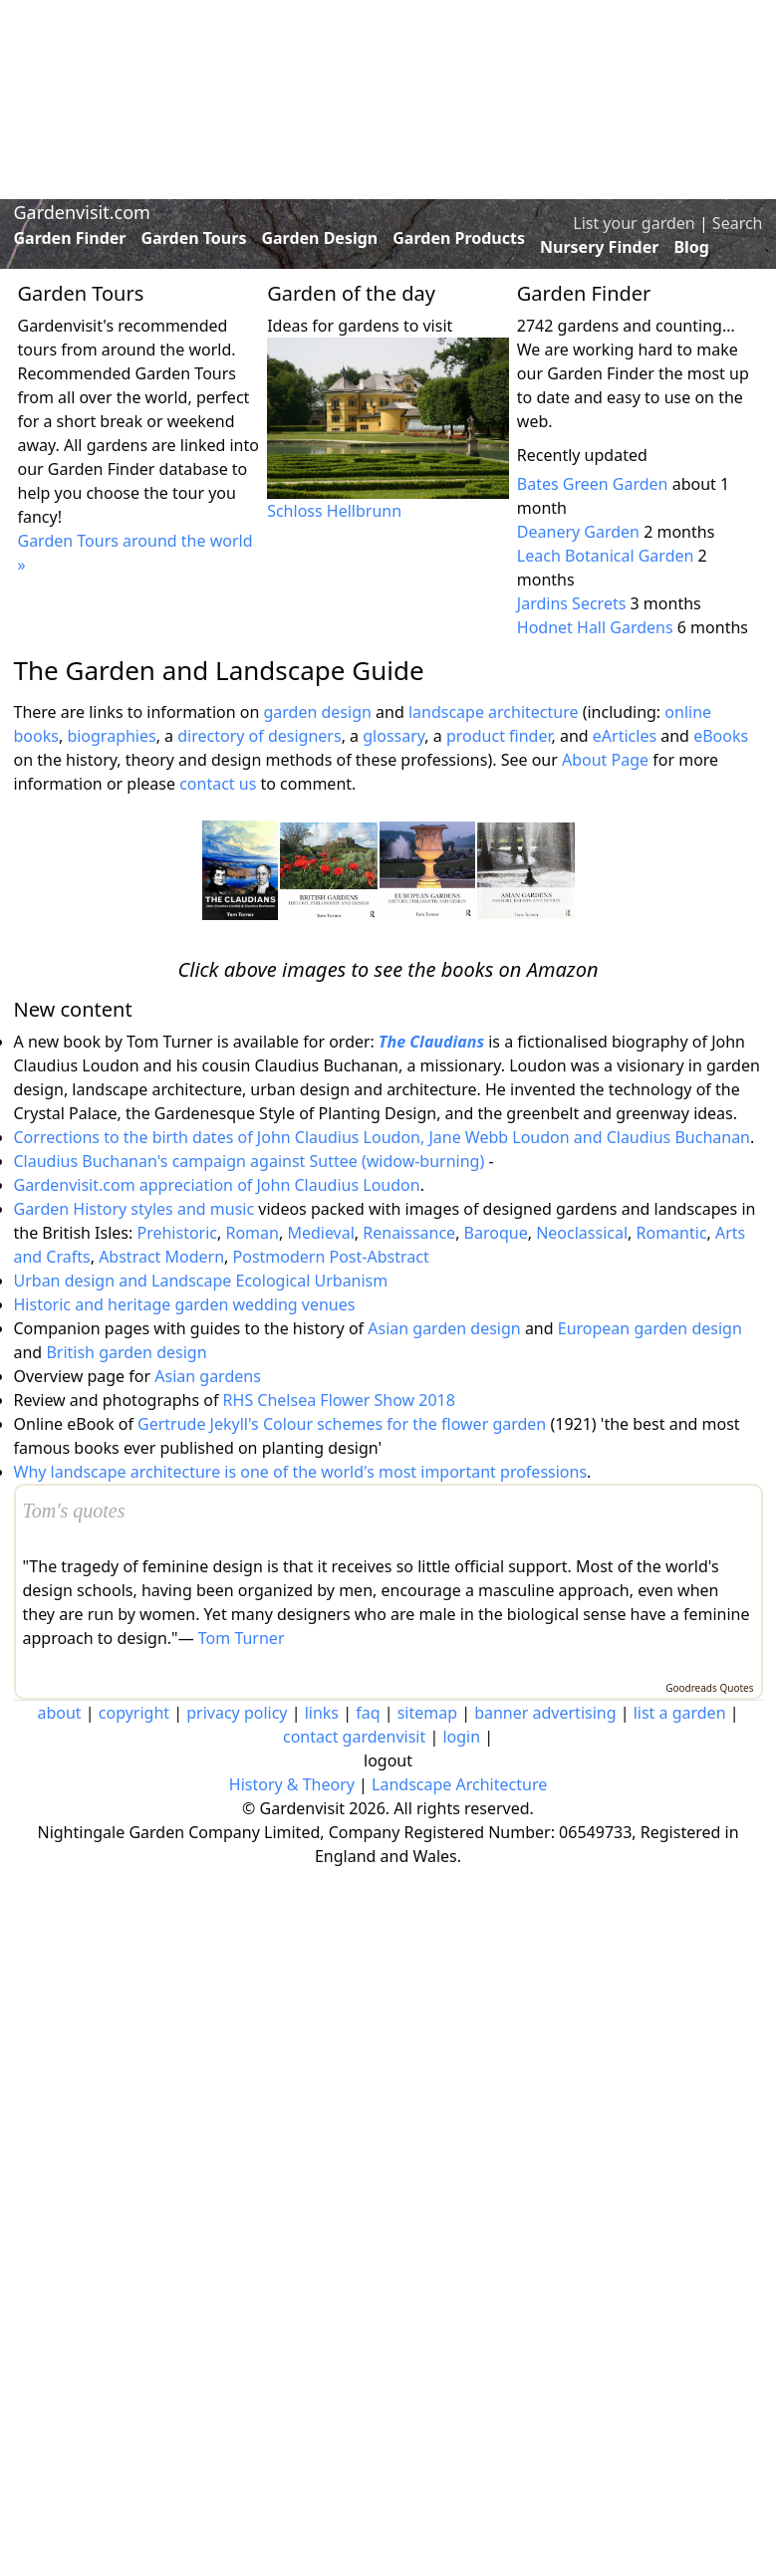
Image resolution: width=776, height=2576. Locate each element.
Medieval (320, 1233)
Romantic (672, 1233)
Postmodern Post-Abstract (331, 1257)
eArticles (624, 736)
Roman (251, 1233)
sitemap (427, 1713)
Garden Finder (70, 238)
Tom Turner (241, 1638)
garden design (319, 712)
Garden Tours (194, 238)
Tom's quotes (74, 1511)
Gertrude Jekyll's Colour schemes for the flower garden (341, 1424)
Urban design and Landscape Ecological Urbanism (201, 1280)
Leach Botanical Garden (605, 556)
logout (388, 1760)
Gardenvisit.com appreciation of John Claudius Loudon (217, 1185)
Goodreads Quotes (709, 1688)
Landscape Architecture (459, 1784)
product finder (499, 736)
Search (737, 223)
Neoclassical (582, 1233)
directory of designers (259, 736)
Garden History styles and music (134, 1209)
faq (368, 1713)
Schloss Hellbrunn (334, 511)
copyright (134, 1713)
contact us (217, 784)
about (59, 1713)
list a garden (680, 1713)
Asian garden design (444, 1328)
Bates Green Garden (592, 484)
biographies (111, 736)
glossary (393, 736)
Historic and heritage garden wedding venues (185, 1304)
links (322, 1713)
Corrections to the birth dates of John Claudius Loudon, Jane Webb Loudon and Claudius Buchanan (382, 1137)
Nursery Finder (599, 247)
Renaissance (409, 1233)
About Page (605, 760)
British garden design (126, 1352)
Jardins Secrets (572, 603)
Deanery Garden (578, 532)
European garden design (650, 1328)
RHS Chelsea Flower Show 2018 (339, 1400)
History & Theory (292, 1784)
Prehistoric (176, 1233)
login (461, 1737)
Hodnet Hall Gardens (595, 627)
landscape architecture (493, 712)
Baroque (496, 1233)
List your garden (633, 223)
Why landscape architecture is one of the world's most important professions (301, 1472)
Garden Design (319, 238)
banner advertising (545, 1713)
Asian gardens (207, 1376)
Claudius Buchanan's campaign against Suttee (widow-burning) (249, 1161)
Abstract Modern (161, 1257)
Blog (691, 247)
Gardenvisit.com (82, 212)
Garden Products (458, 238)
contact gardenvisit (354, 1737)
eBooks (720, 736)
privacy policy (236, 1713)
